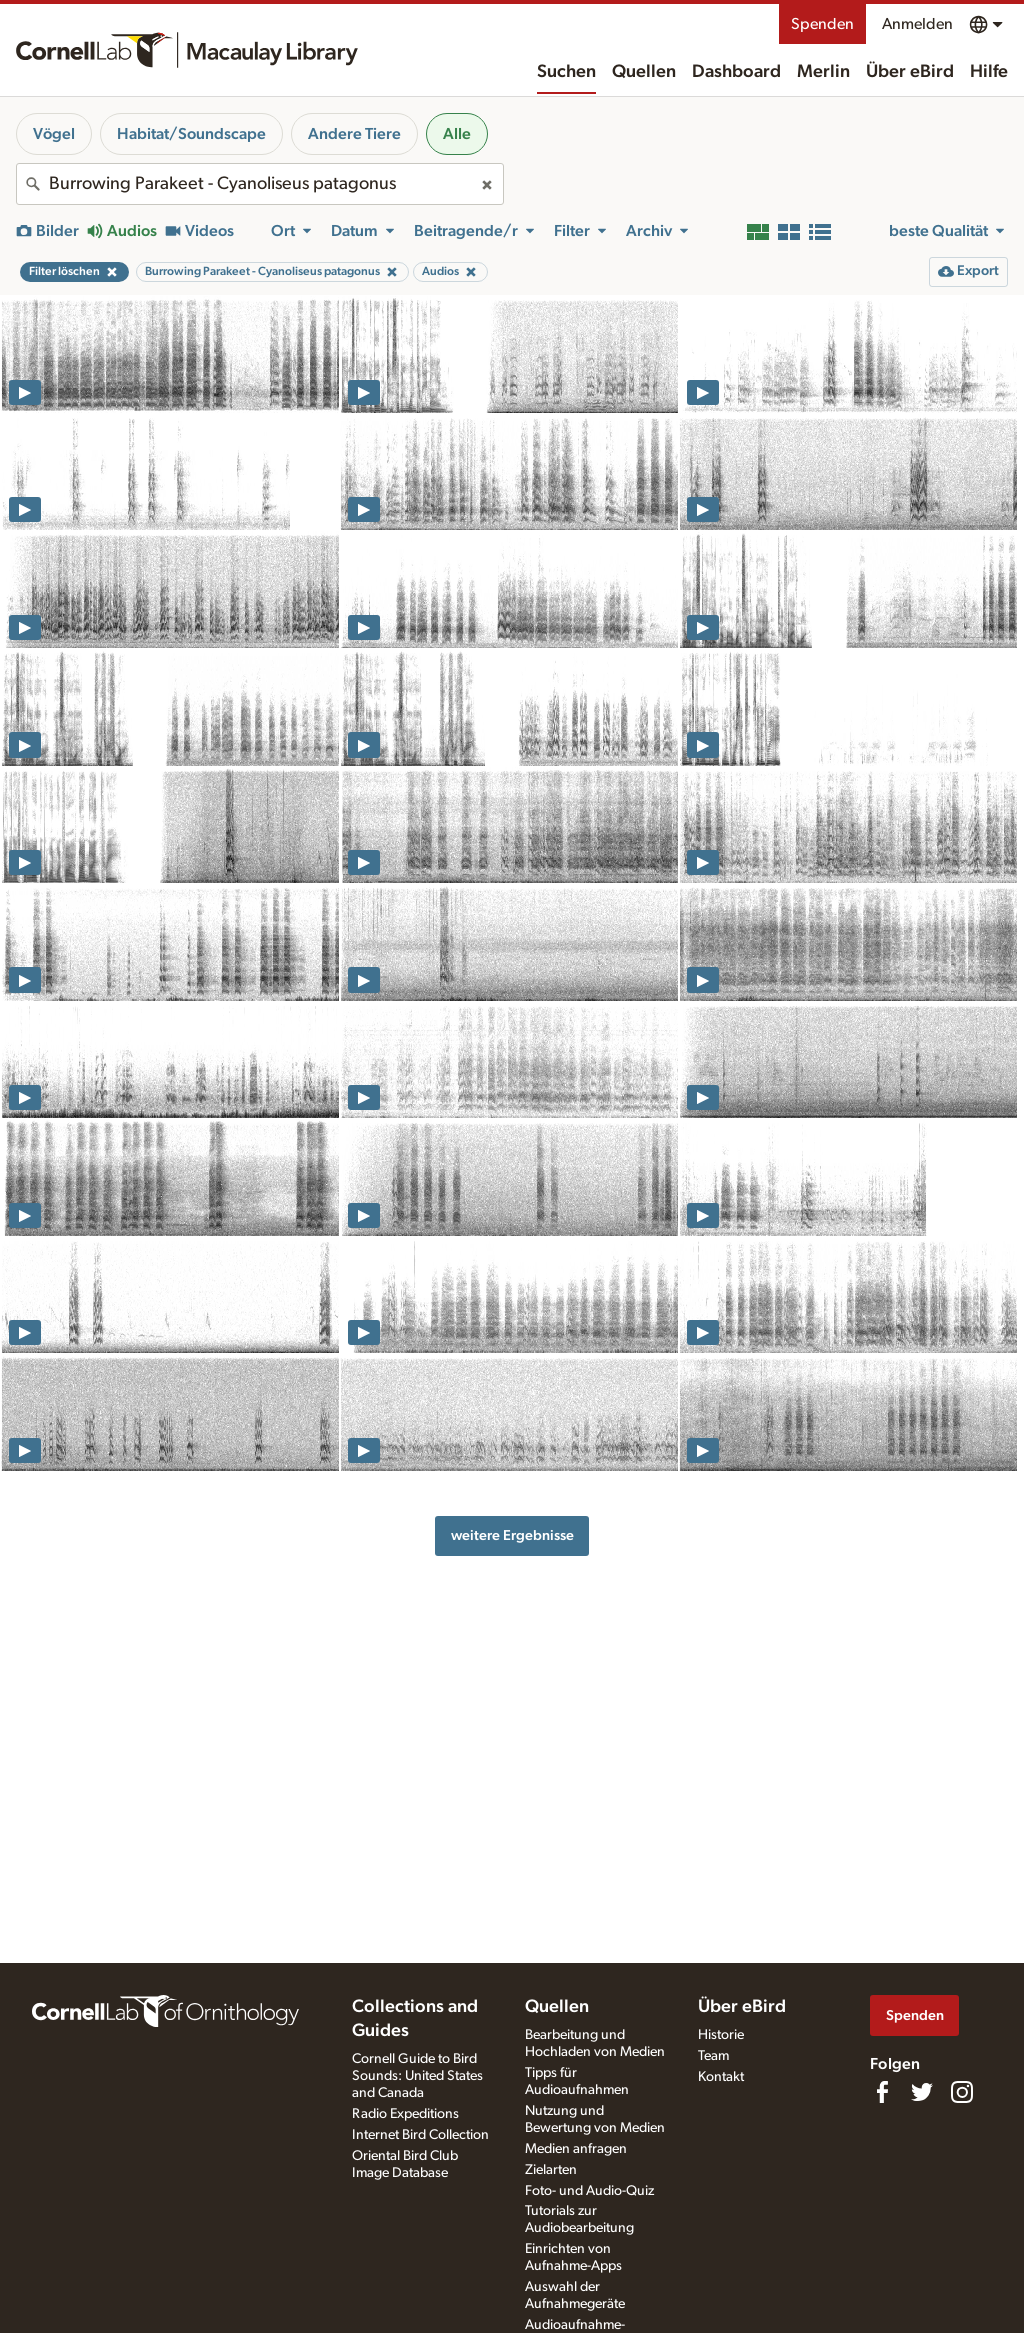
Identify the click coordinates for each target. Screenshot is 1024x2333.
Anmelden (917, 24)
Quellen (644, 72)
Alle (457, 134)
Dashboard (736, 72)
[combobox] (260, 184)
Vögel (54, 134)
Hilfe (989, 72)
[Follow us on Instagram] (962, 2092)
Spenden (822, 24)
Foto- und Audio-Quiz (589, 2191)
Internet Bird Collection (420, 2135)
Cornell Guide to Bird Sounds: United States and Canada (417, 2076)
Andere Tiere (354, 134)
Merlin (823, 72)
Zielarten (551, 2170)
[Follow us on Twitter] (922, 2092)
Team (713, 2056)
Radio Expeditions (405, 2114)
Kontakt (721, 2077)
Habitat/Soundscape (191, 134)
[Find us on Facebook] (882, 2092)
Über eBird (910, 72)
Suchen (566, 72)
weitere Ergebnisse (512, 1535)
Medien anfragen (576, 2149)
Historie (721, 2035)
